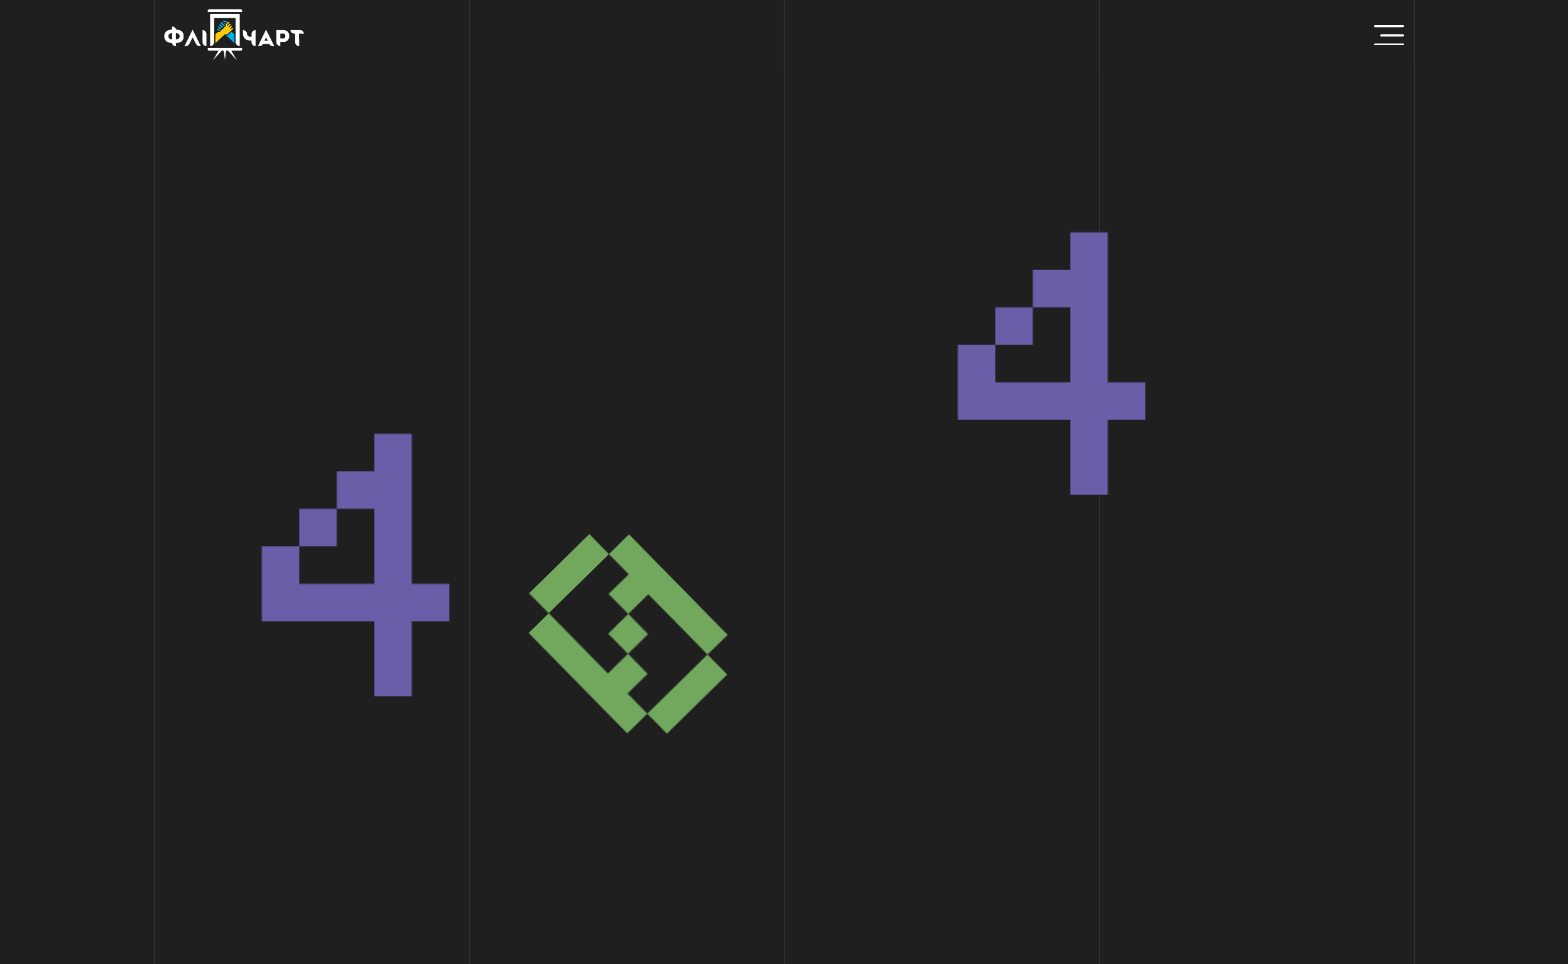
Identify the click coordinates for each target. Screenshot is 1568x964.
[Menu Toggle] (1389, 35)
